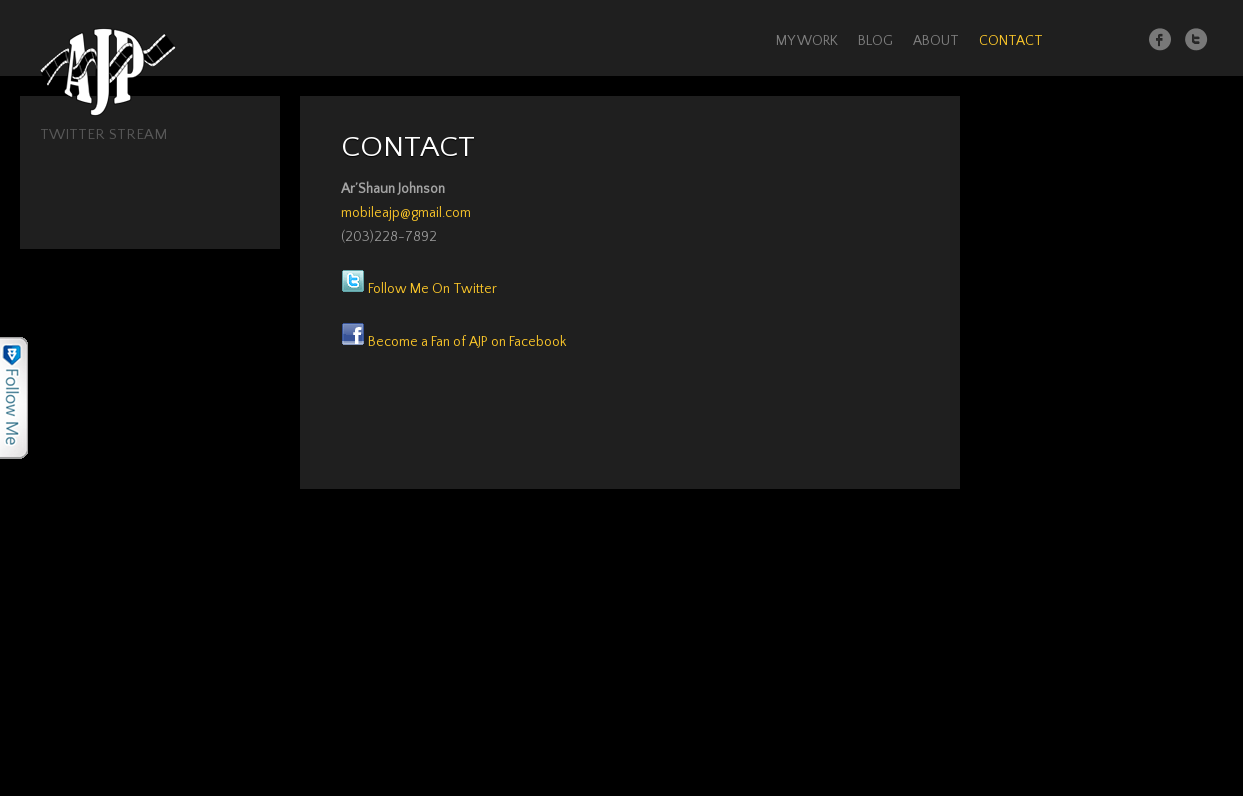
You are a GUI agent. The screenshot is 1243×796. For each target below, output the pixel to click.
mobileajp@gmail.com (406, 213)
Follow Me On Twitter (419, 289)
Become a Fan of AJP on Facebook (453, 342)
